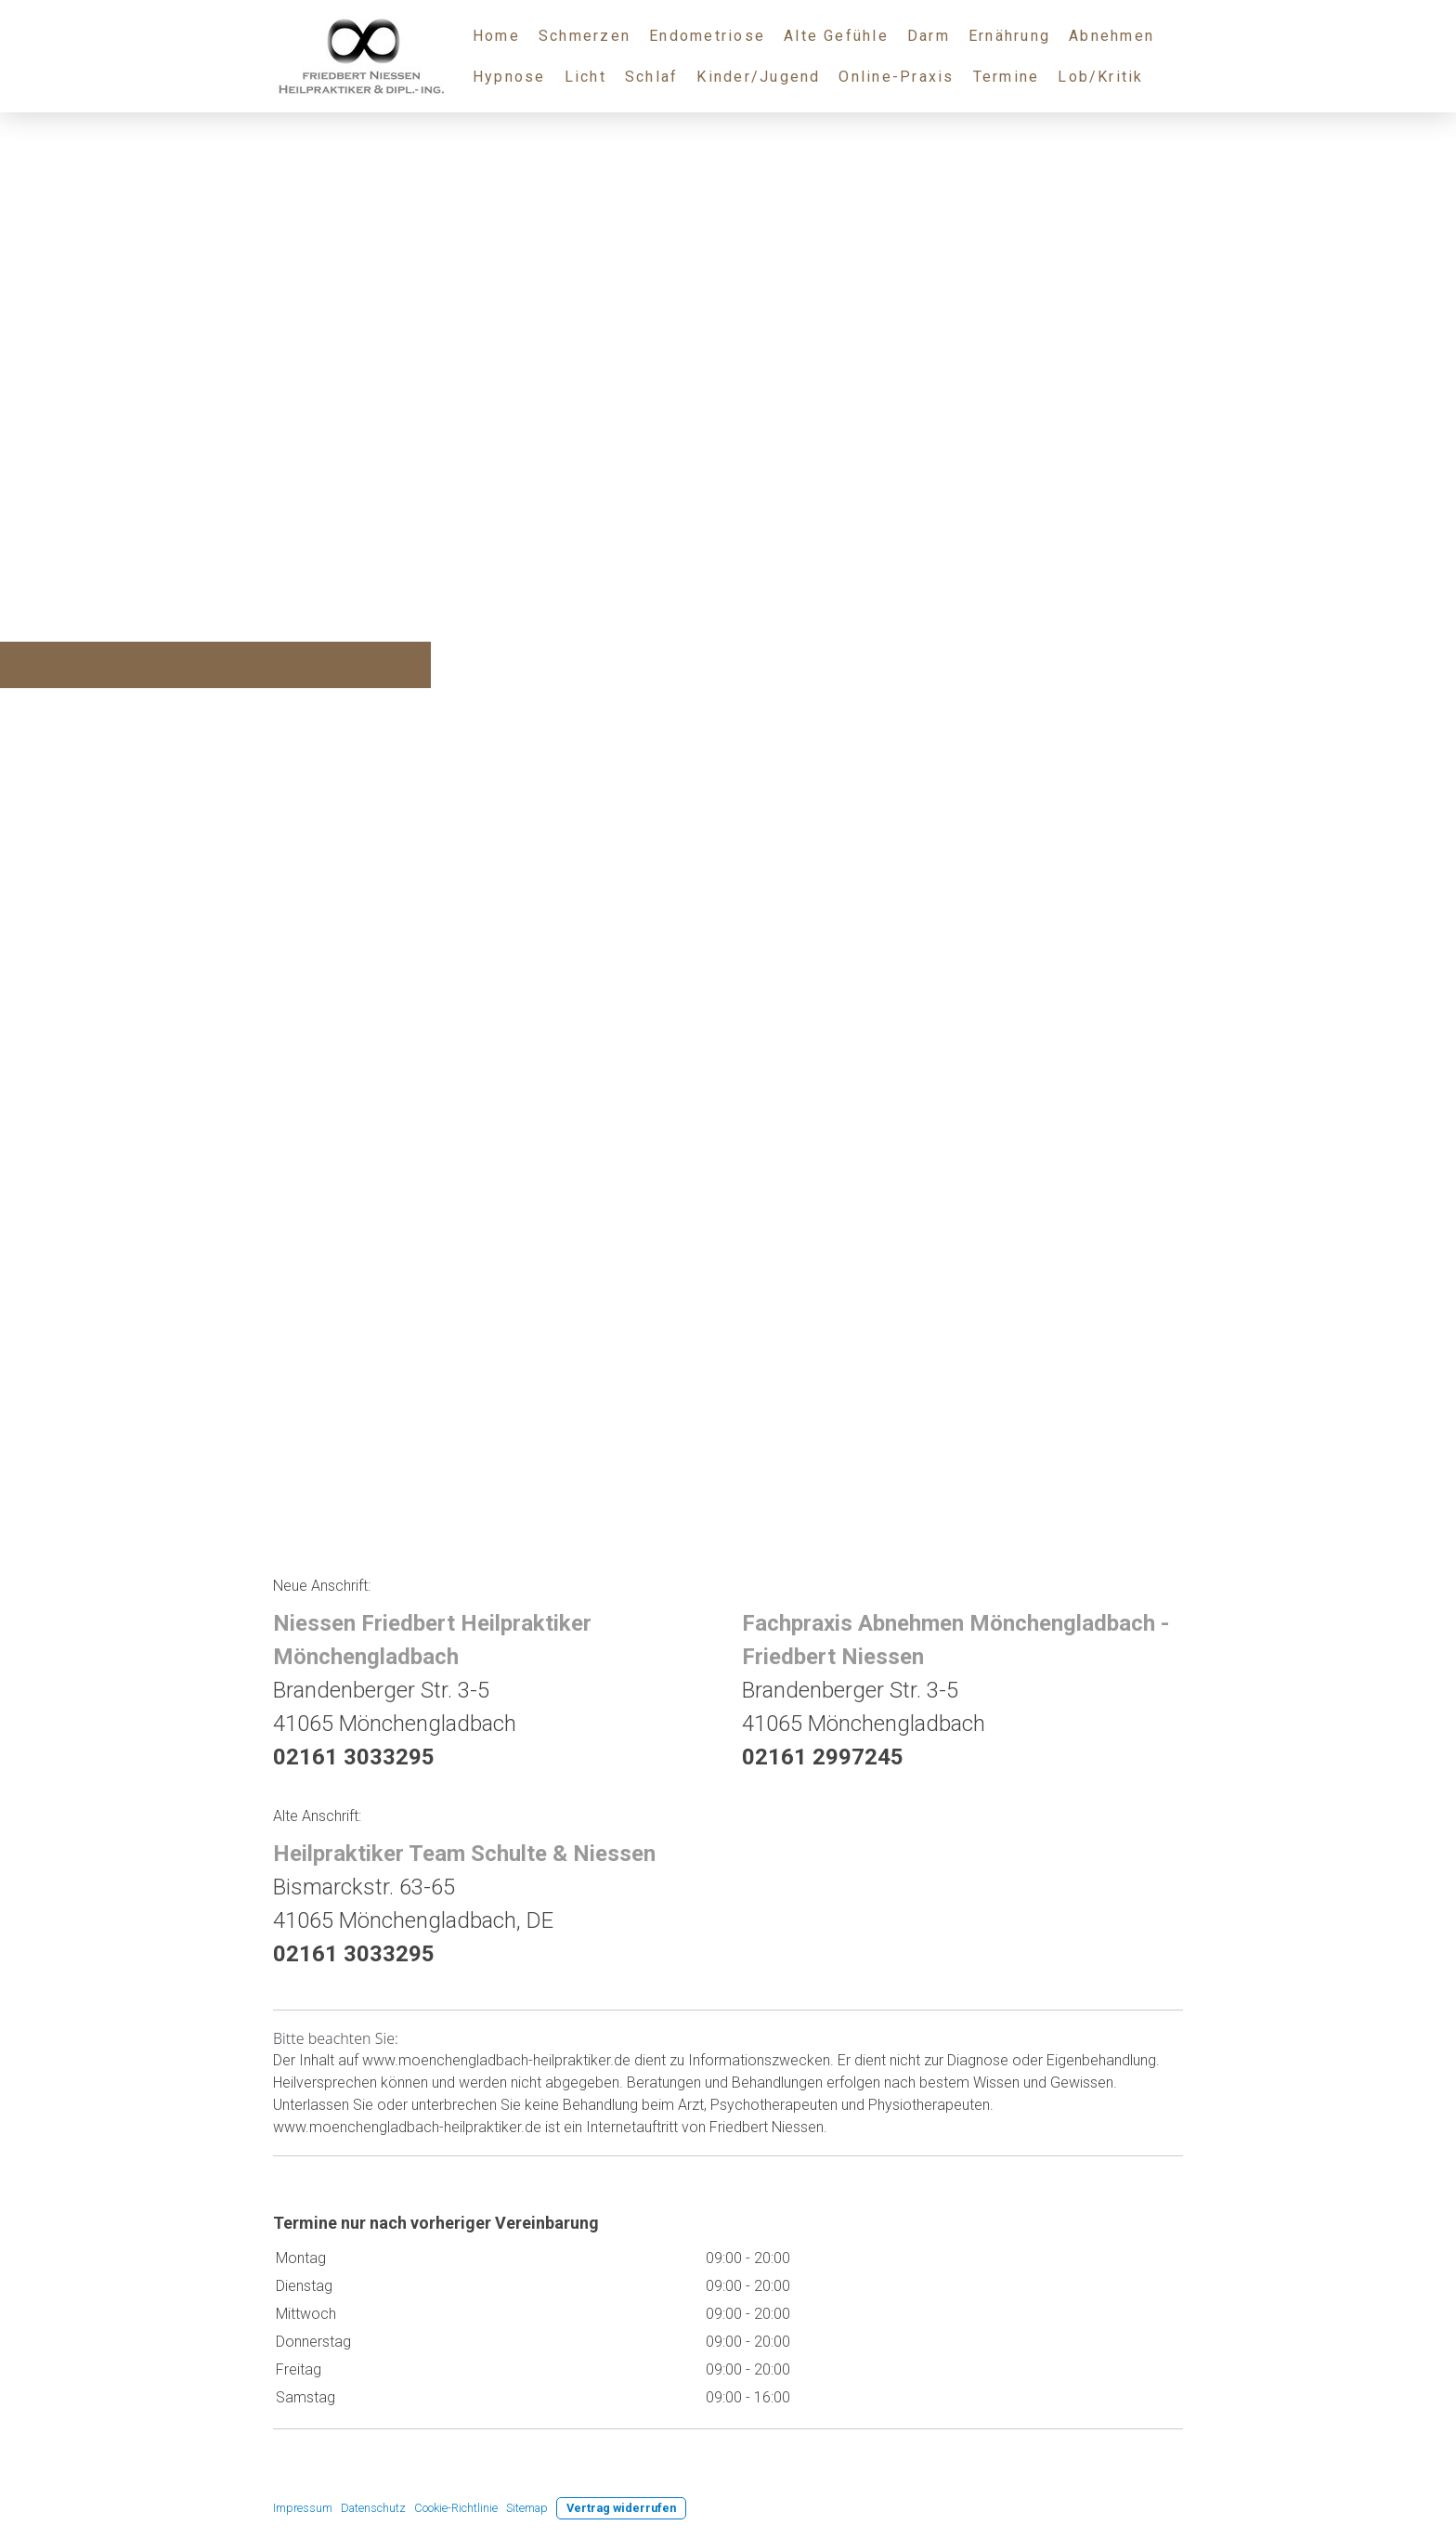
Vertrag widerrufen (621, 2508)
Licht (585, 76)
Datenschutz (373, 2508)
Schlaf (651, 76)
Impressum (302, 2508)
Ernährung (1009, 36)
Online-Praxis (896, 76)
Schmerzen (584, 36)
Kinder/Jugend (758, 76)
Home (496, 36)
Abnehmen (1111, 36)
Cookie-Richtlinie (456, 2508)
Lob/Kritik (1100, 76)
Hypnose (509, 76)
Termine (1006, 76)
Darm (928, 36)
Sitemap (527, 2508)
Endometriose (707, 36)
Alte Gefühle (836, 36)
